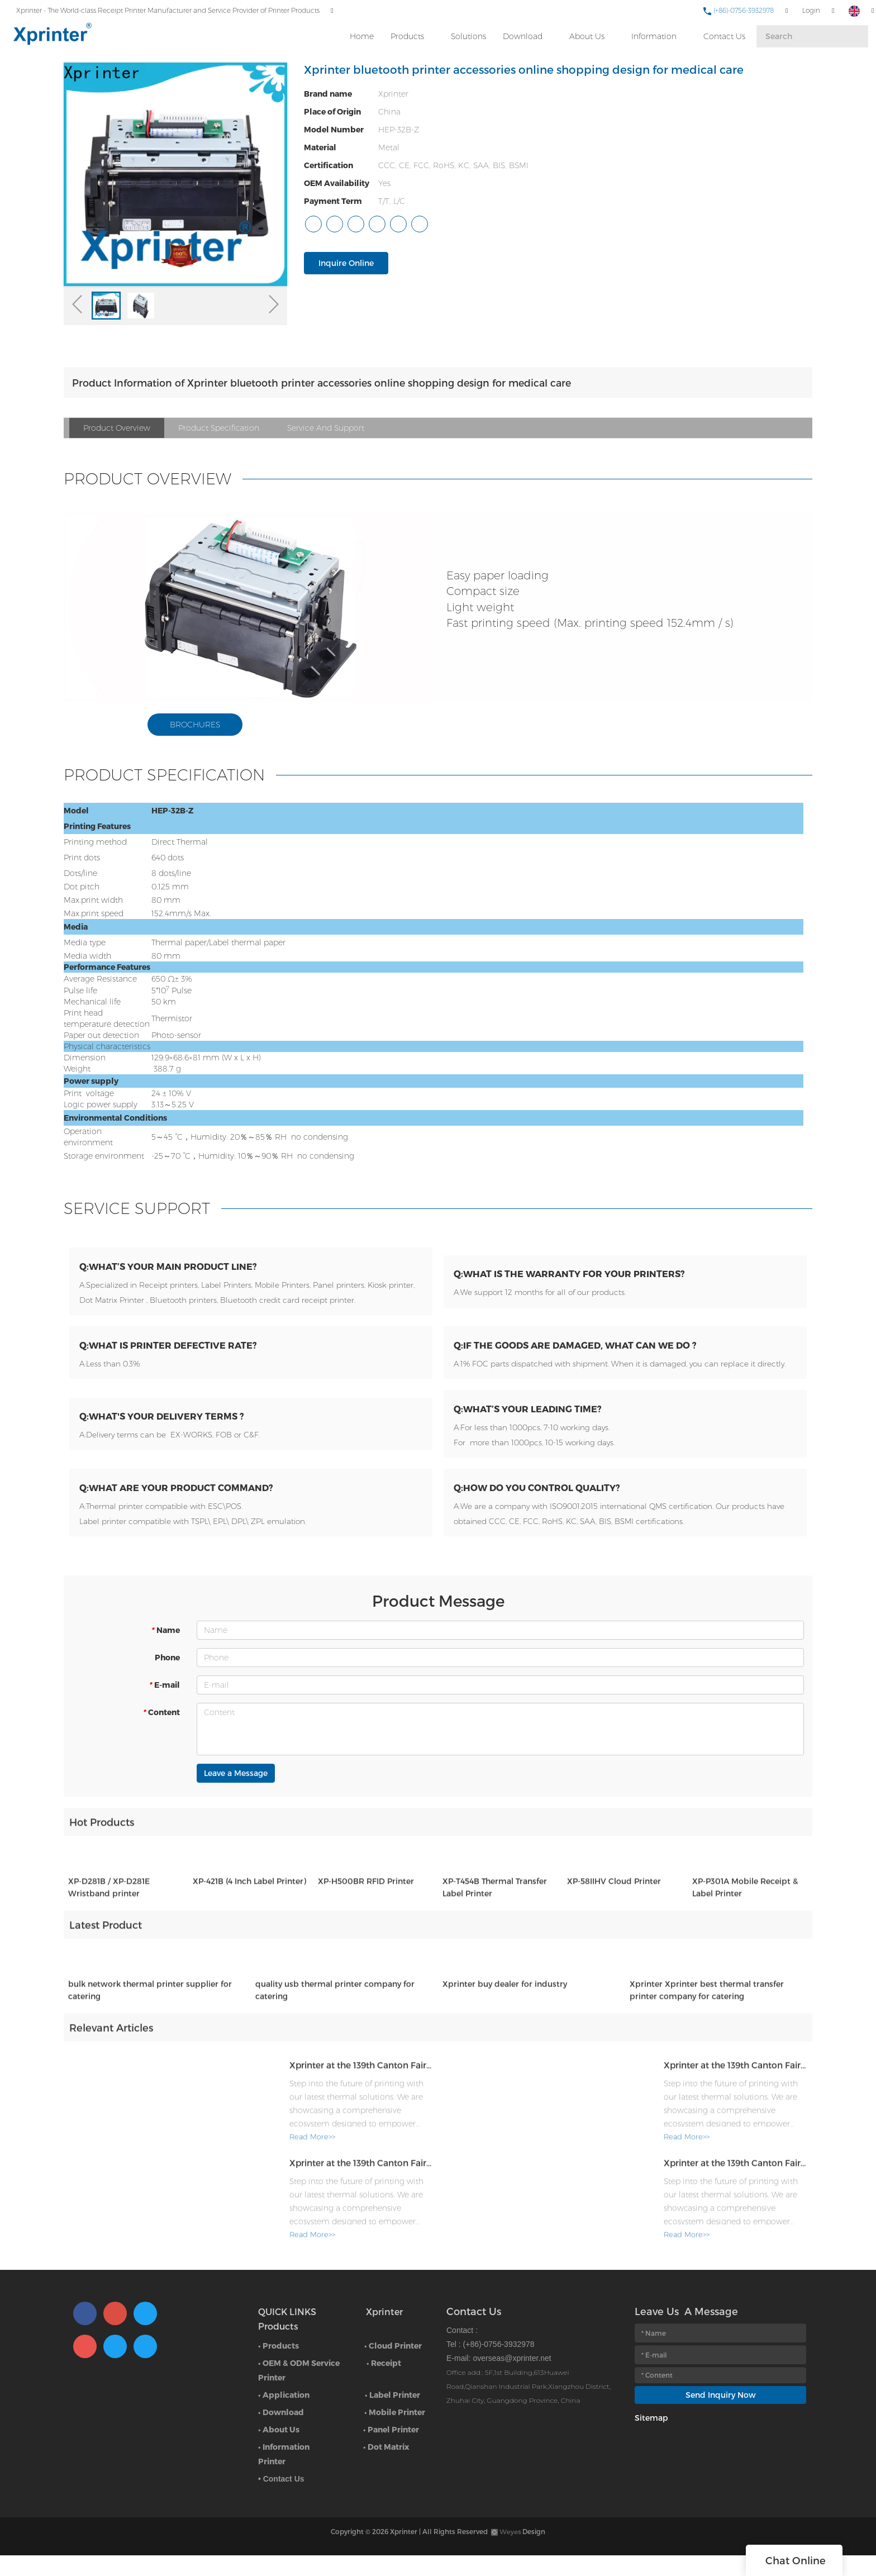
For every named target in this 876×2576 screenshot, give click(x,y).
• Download (281, 2432)
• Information (284, 2467)
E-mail (164, 1708)
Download (522, 34)
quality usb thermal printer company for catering (335, 2023)
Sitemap (651, 2438)
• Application (284, 2415)
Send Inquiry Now (720, 2415)
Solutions (467, 34)
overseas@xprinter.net (512, 2378)
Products (406, 34)
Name (165, 1654)
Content (161, 1736)
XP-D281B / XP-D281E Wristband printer (109, 1920)
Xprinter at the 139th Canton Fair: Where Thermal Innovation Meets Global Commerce (329, 2096)
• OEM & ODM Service (299, 2383)
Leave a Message (236, 1797)
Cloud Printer (395, 2366)
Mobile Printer (397, 2432)
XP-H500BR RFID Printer (366, 1913)
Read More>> (249, 2168)
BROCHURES (195, 725)
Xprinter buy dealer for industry (504, 2016)
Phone (167, 1681)
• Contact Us (281, 2499)
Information (653, 34)
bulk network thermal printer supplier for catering (150, 2023)
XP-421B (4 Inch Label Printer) (249, 1913)
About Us (586, 34)
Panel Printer (393, 2450)
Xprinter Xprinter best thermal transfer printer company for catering (707, 2023)
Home (361, 34)
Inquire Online (346, 263)
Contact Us (724, 34)
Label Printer (394, 2415)
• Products (278, 2366)
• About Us (278, 2450)
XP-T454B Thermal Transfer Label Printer (494, 1920)
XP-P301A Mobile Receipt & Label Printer (745, 1920)
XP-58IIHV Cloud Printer (614, 1913)
